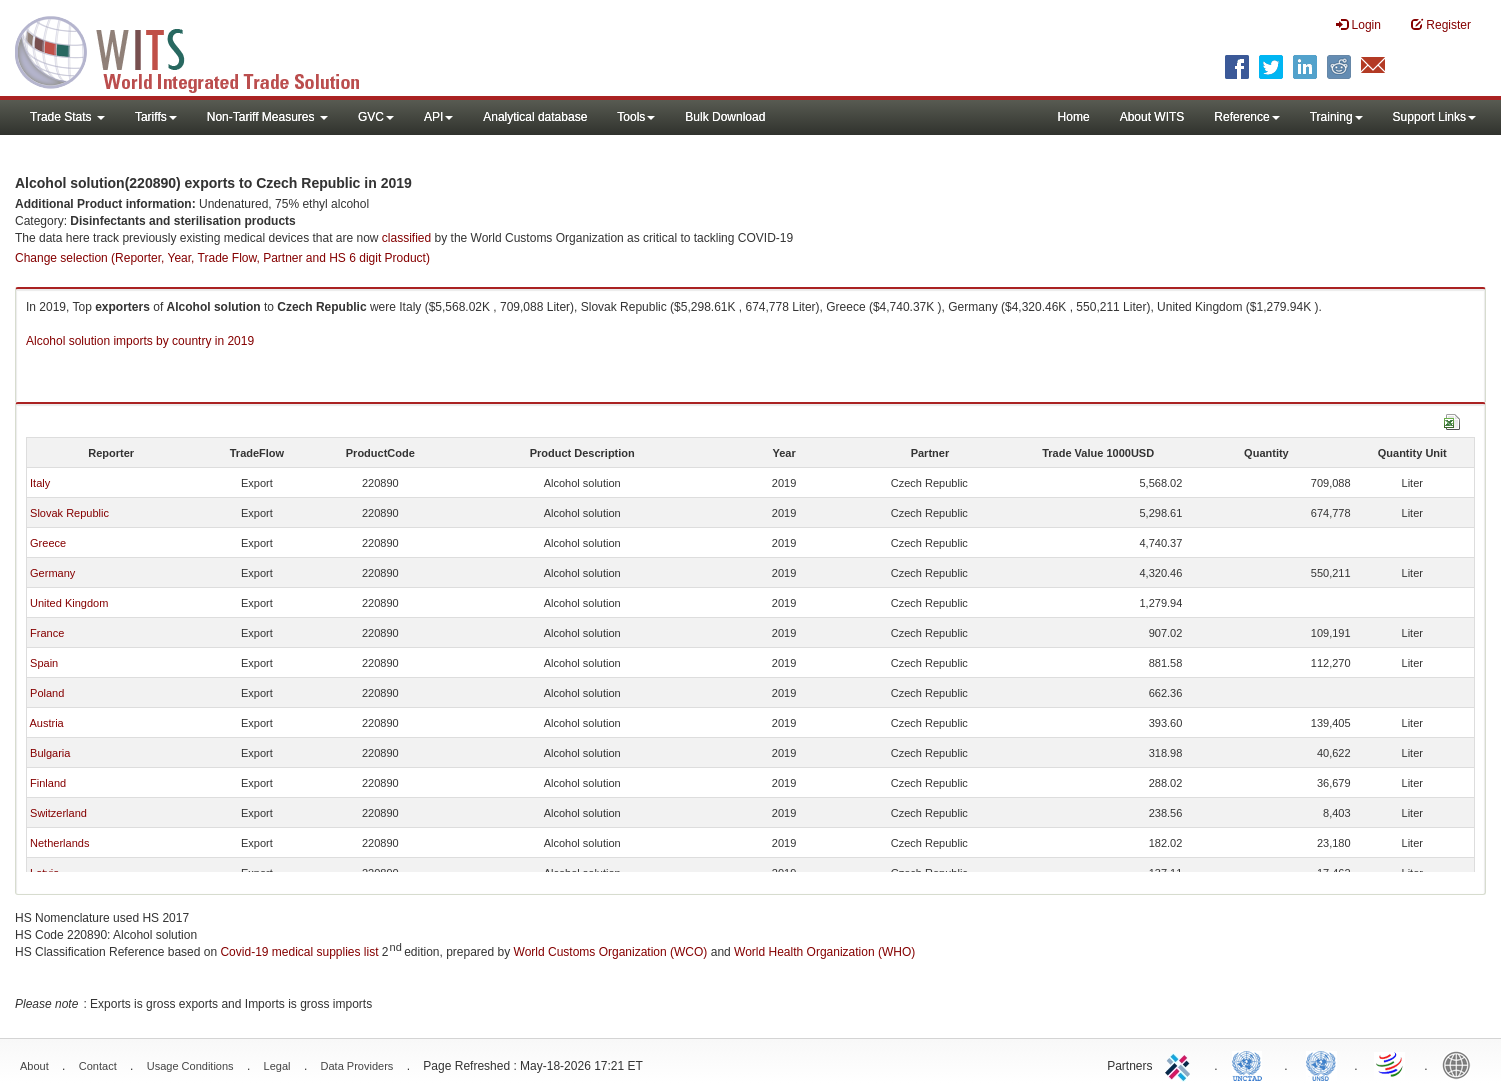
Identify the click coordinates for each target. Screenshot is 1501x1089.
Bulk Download (725, 117)
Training (1336, 117)
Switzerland (58, 813)
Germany (52, 573)
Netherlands (59, 843)
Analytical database (535, 117)
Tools (636, 117)
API (438, 117)
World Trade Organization (1391, 1064)
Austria (46, 723)
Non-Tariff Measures (267, 117)
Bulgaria (50, 753)
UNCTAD (1251, 1064)
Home (1074, 117)
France (47, 633)
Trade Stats (67, 117)
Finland (48, 783)
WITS (200, 50)
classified (406, 238)
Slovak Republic (69, 513)
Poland (47, 693)
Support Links (1434, 117)
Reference (1246, 117)
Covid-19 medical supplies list (299, 952)
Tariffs (156, 117)
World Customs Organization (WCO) (611, 952)
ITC (1181, 1064)
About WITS (1152, 117)
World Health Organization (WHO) (824, 952)
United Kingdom (69, 603)
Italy (40, 483)
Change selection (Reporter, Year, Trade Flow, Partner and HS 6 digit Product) (222, 258)
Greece (48, 543)
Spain (44, 663)
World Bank (1461, 1064)
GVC (376, 117)
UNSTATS (1321, 1064)
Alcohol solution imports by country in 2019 (140, 341)
